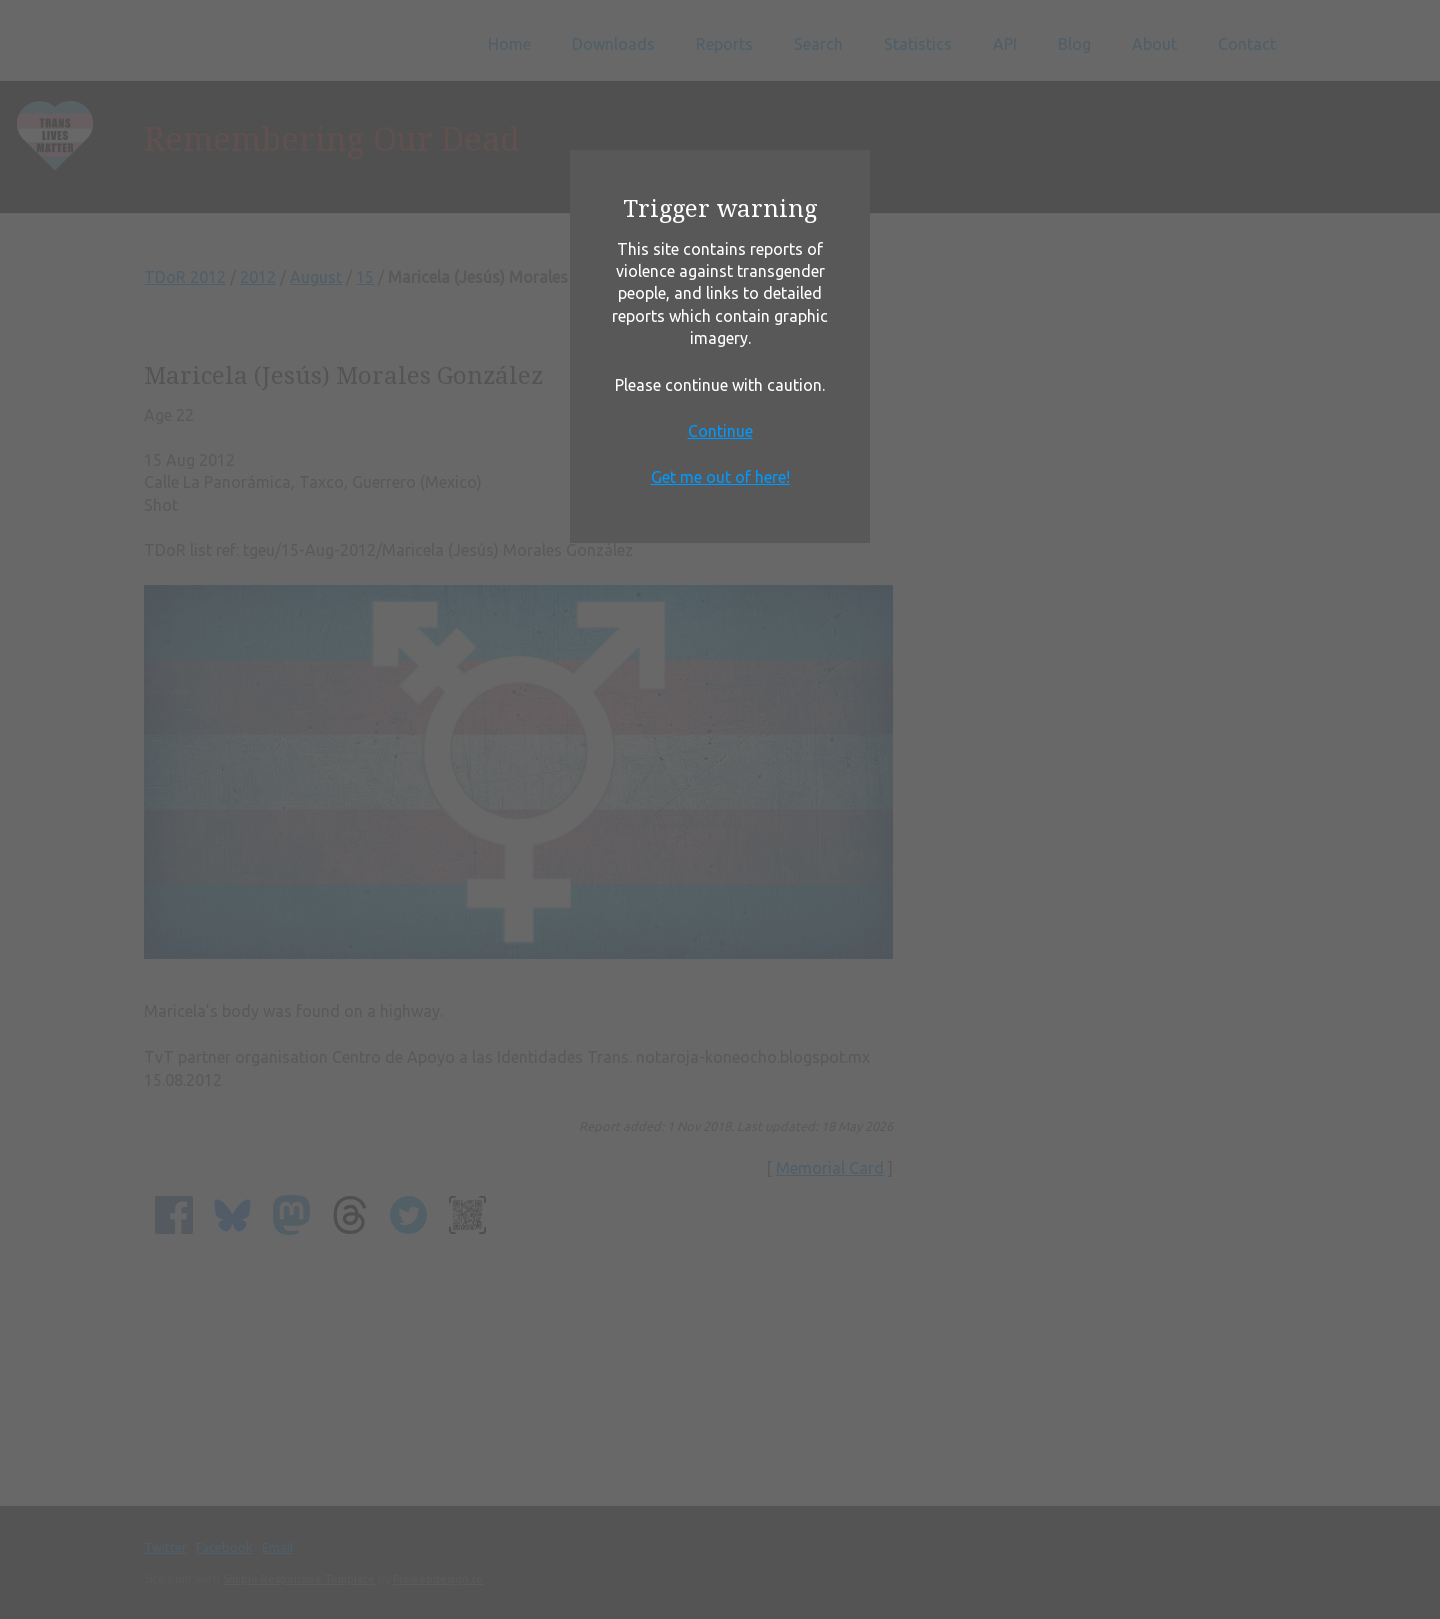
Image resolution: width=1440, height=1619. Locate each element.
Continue (720, 431)
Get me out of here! (720, 477)
